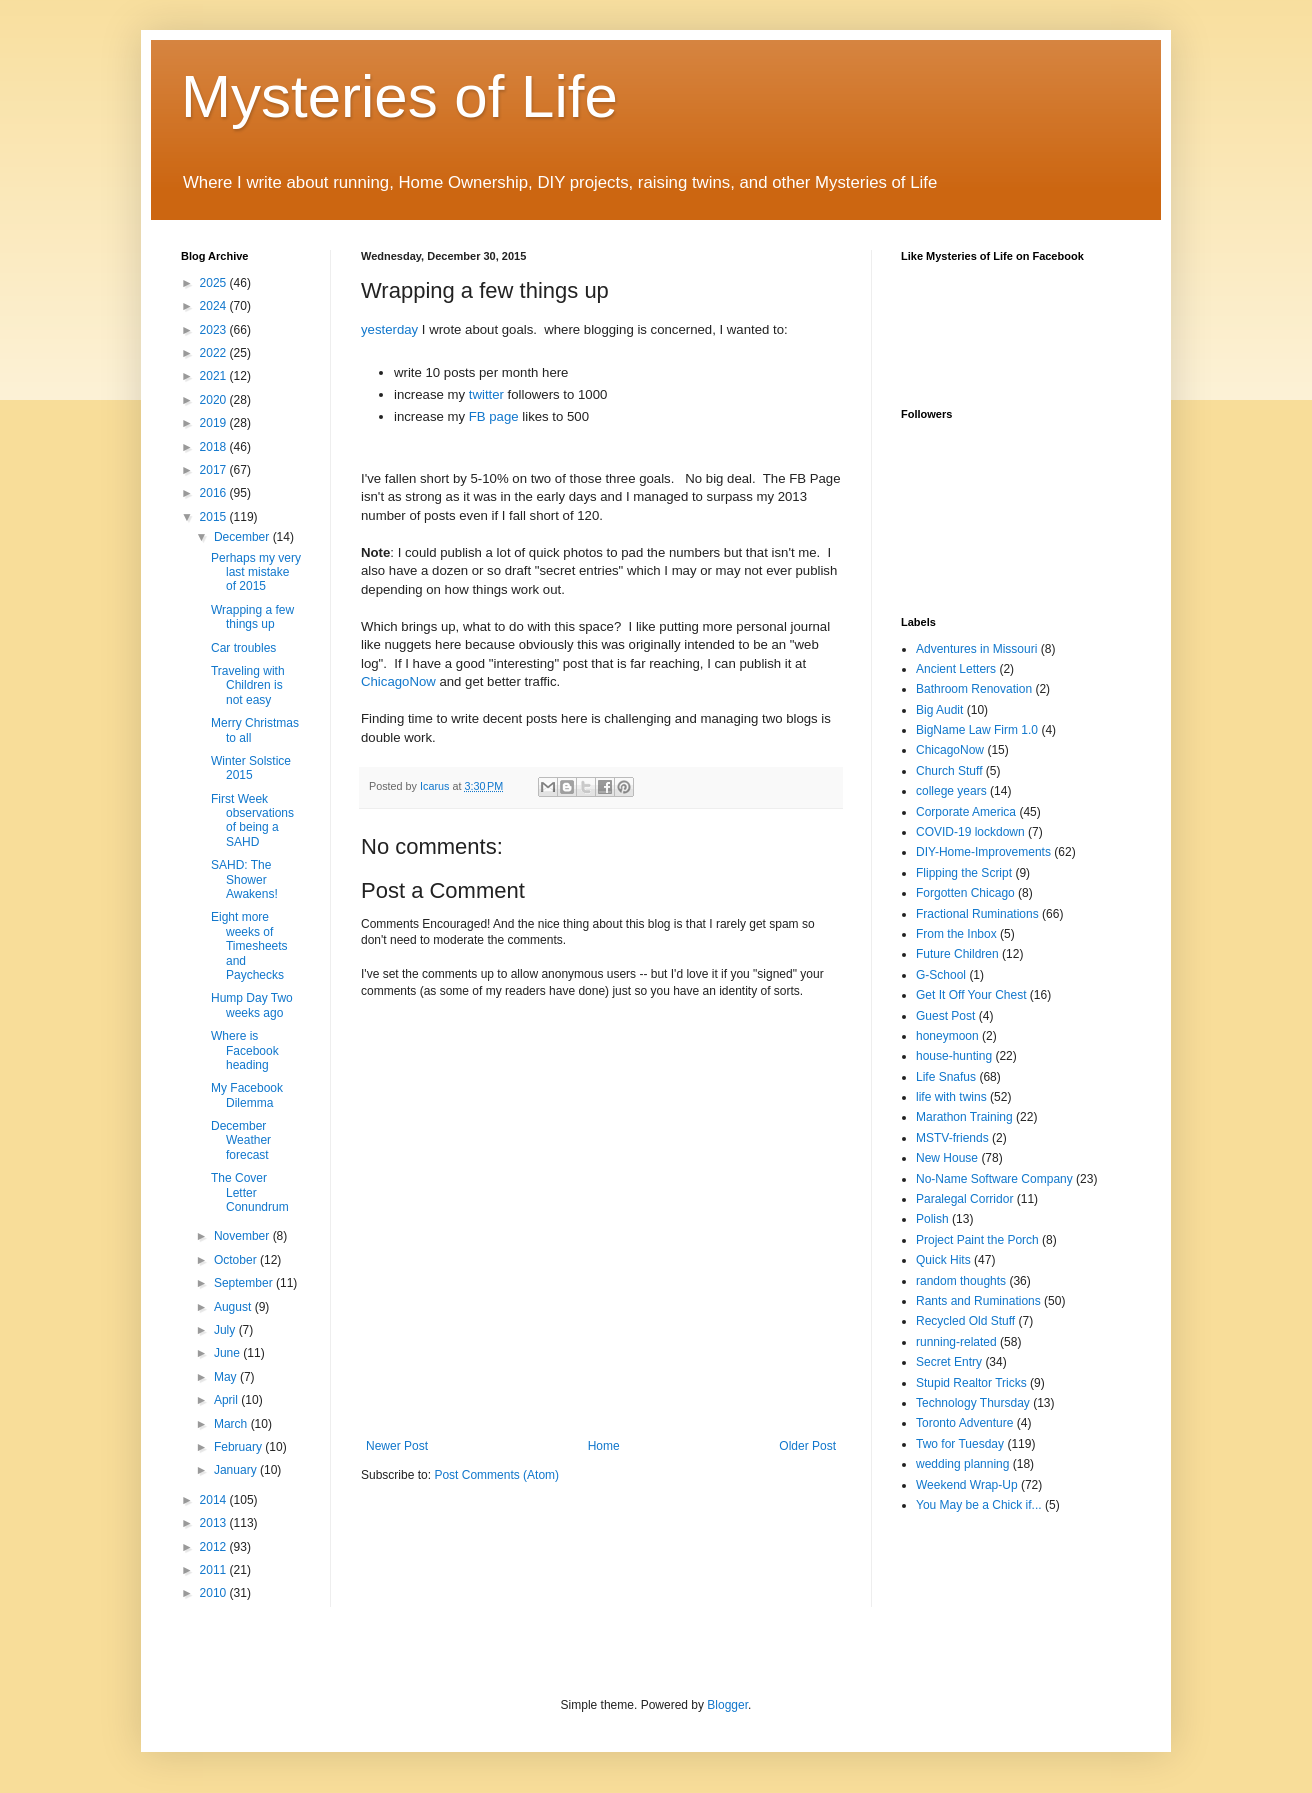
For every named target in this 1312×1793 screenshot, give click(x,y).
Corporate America (966, 812)
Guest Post (945, 1016)
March (232, 1424)
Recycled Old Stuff (965, 1321)
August (234, 1307)
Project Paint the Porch (977, 1240)
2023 (215, 330)
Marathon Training (964, 1117)
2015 (215, 517)
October (237, 1260)
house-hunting (954, 1056)
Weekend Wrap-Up (967, 1485)
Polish (932, 1219)
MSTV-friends (952, 1138)
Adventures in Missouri (976, 649)
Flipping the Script (964, 873)
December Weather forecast (241, 1140)
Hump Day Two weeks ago (252, 1005)
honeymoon (947, 1036)
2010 (215, 1593)
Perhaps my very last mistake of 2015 (256, 572)
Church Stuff (949, 771)
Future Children (957, 954)
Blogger (727, 1705)
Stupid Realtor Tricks (971, 1383)
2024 (215, 306)
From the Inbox (956, 934)
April (227, 1400)
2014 (215, 1500)
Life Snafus (946, 1077)
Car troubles (243, 648)
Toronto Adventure (964, 1423)
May (227, 1377)
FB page (494, 416)
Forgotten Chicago (965, 893)
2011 (215, 1570)
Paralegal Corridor (964, 1199)
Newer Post (397, 1446)
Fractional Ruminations (977, 914)
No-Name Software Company (994, 1179)
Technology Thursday (973, 1403)
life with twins (951, 1097)
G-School (941, 975)
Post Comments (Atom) (496, 1475)
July (226, 1330)
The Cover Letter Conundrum (250, 1192)
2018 (215, 447)
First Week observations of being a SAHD (252, 820)
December (243, 537)
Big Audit (939, 710)
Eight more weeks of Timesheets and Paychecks (249, 946)
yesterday (391, 329)
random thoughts (961, 1281)
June (228, 1353)
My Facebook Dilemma (247, 1095)
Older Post (807, 1446)
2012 (215, 1547)
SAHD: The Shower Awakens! (244, 879)
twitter (488, 394)
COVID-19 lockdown (970, 832)
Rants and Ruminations (978, 1301)
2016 (215, 493)
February (239, 1447)
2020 (215, 400)
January (237, 1470)
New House (947, 1158)
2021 (215, 376)
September (245, 1283)
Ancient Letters (956, 669)
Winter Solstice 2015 (251, 768)
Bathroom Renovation (974, 689)
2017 (215, 470)
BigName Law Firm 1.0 (977, 730)
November (243, 1236)
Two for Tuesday (960, 1444)
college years (951, 791)
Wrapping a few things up (252, 617)
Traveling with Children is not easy (248, 685)
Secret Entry (949, 1362)
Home (604, 1446)
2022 (215, 353)
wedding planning (962, 1464)
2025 (215, 283)
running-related (956, 1342)
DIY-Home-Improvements (983, 852)
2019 (215, 423)
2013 (215, 1523)
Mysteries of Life (399, 96)
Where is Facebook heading (245, 1050)
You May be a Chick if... (979, 1505)
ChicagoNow (400, 681)
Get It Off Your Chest (971, 995)
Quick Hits (943, 1260)
